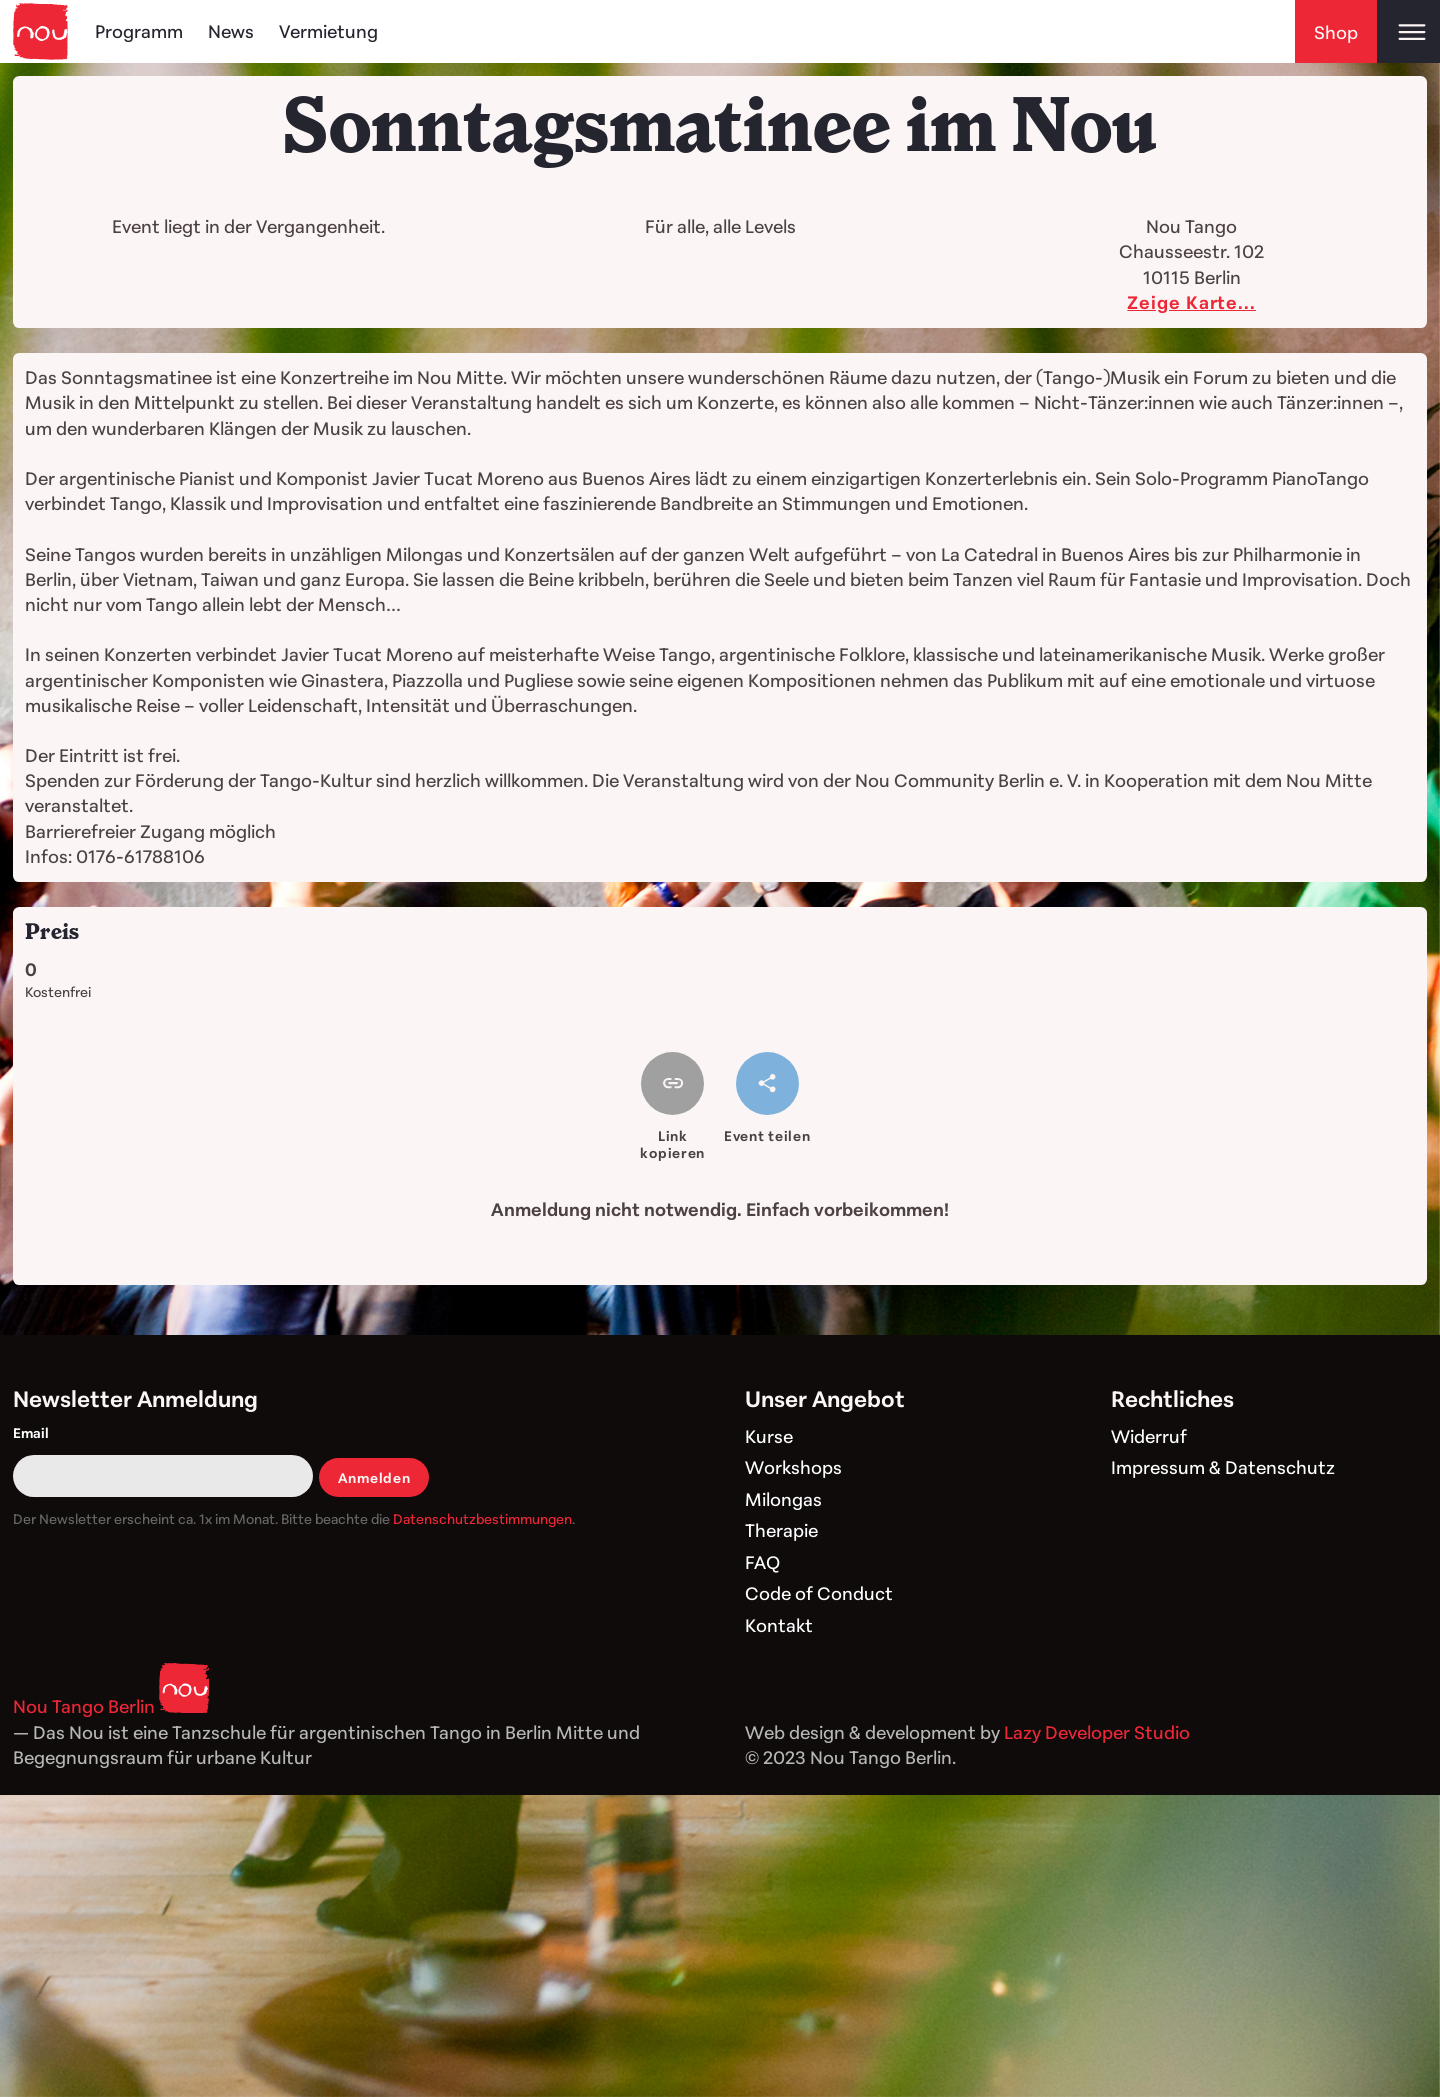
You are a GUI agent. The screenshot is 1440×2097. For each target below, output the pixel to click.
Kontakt (779, 1625)
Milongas (783, 1499)
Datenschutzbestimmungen (482, 1518)
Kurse (769, 1436)
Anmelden (374, 1477)
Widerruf (1149, 1436)
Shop (1336, 32)
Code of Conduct (819, 1593)
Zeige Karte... (1191, 302)
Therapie (781, 1530)
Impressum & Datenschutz (1223, 1467)
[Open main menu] (1408, 31)
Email (31, 1432)
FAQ (762, 1562)
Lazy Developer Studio (1097, 1732)
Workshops (793, 1467)
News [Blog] (231, 31)
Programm (139, 31)
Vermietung (328, 31)
